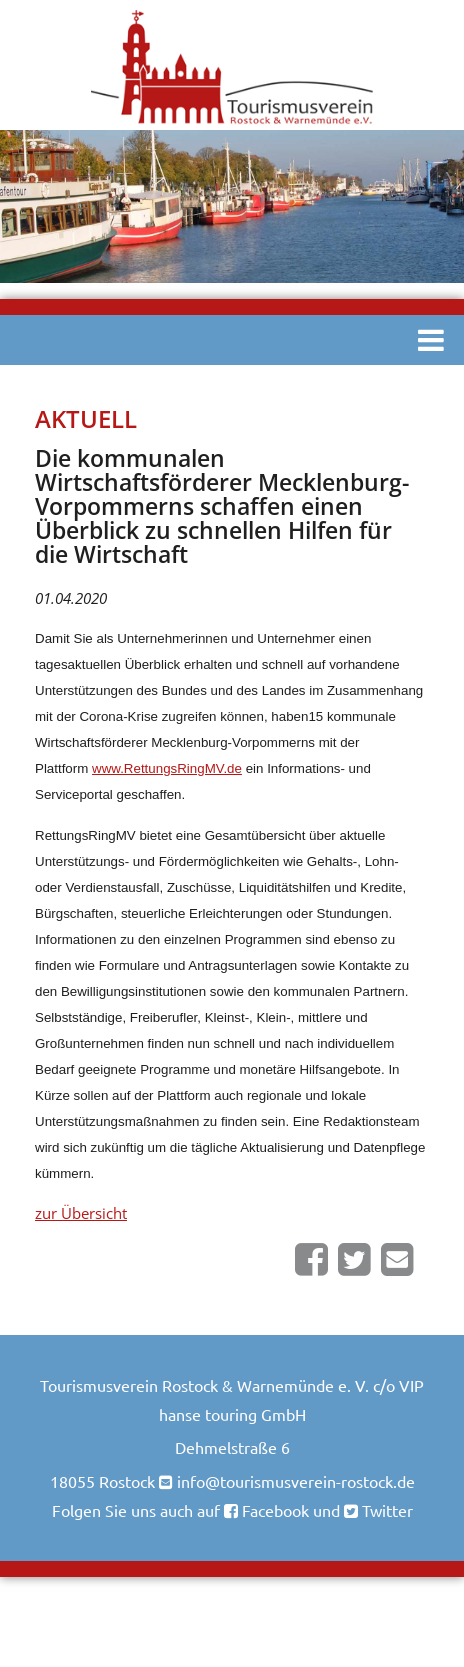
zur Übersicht (81, 1213)
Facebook (273, 1510)
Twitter (385, 1510)
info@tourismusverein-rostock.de (296, 1481)
